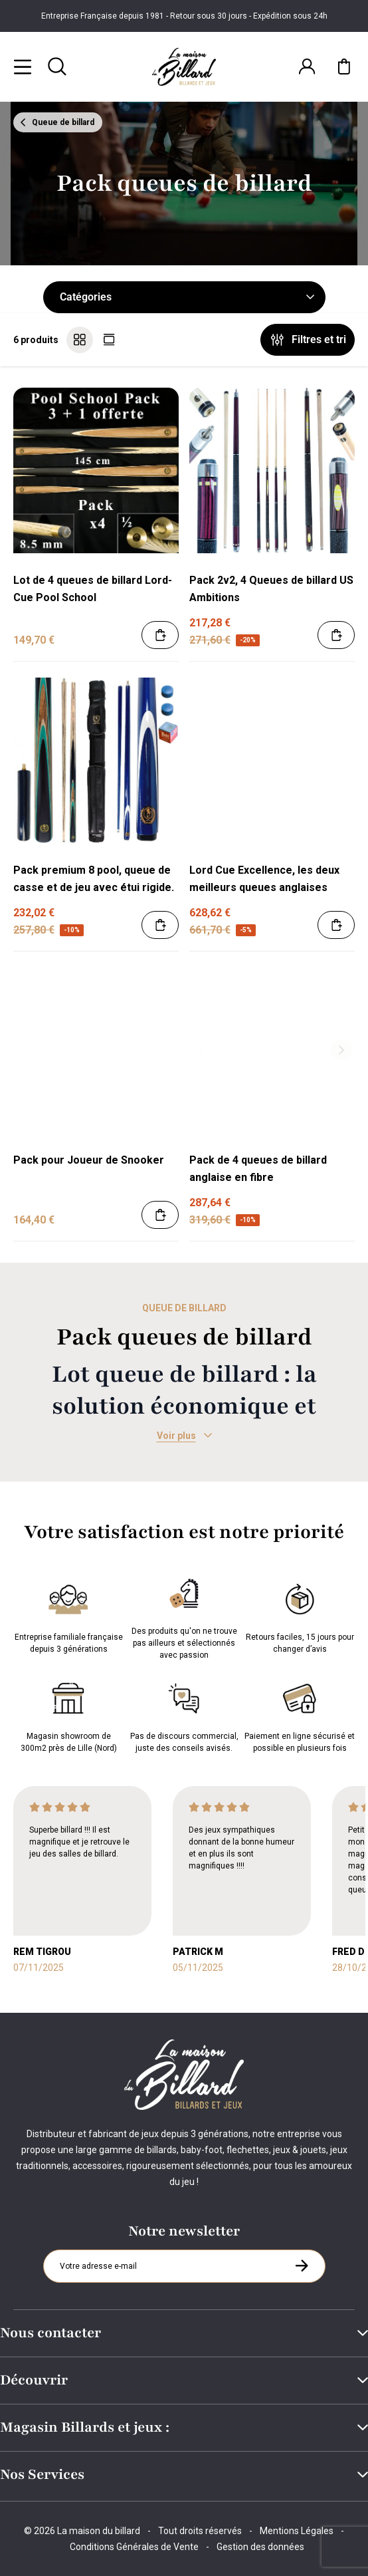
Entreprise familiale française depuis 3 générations (69, 1616)
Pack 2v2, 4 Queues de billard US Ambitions (271, 589)
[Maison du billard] (184, 67)
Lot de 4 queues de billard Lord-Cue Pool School (92, 589)
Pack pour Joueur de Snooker (88, 1160)
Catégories (187, 297)
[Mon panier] (344, 66)
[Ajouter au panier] (160, 635)
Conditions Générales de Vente (134, 2546)
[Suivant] (341, 1050)
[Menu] (22, 66)
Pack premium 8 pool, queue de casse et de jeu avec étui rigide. (93, 879)
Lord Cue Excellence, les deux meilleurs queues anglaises (264, 879)
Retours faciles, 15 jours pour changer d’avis (300, 1616)
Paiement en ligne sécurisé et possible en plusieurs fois (299, 1715)
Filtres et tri (307, 340)
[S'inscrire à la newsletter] (302, 2265)
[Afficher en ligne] (109, 339)
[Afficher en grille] (79, 339)
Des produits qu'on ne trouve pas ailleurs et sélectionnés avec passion (184, 1616)
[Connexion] (307, 66)
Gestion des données (260, 2546)
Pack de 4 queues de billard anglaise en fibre (258, 1169)
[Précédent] (202, 1050)
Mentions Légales (296, 2530)
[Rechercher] (57, 66)
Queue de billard (56, 122)
